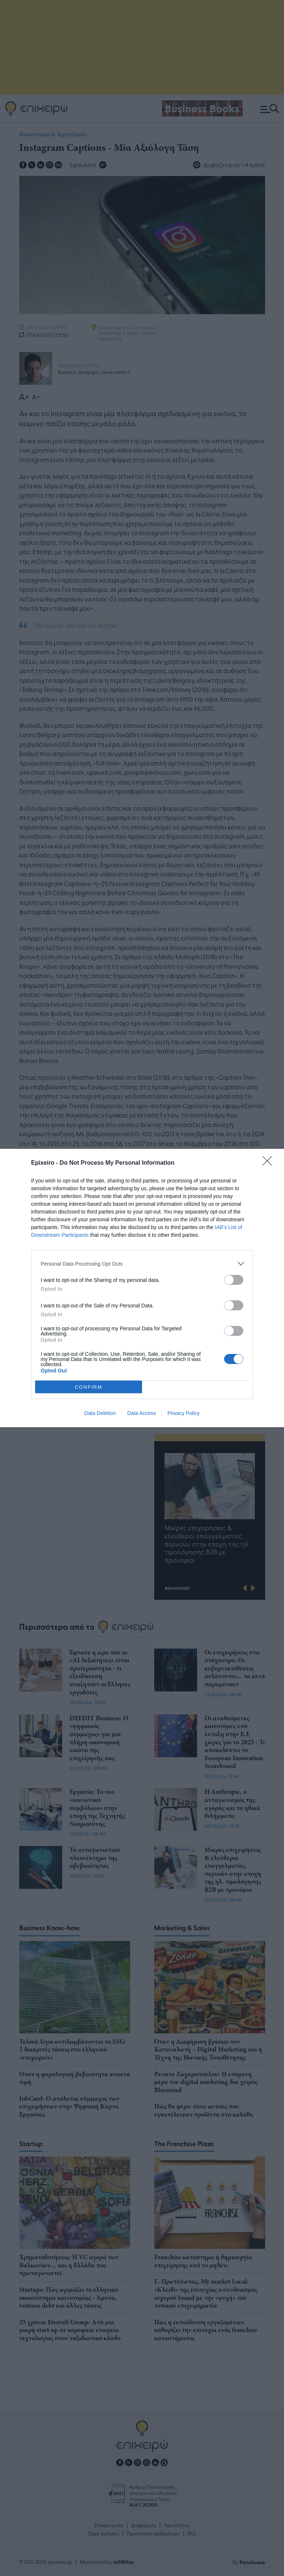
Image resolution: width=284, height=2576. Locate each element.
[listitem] (142, 1263)
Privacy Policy (184, 1413)
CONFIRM (88, 1386)
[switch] (233, 1280)
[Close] (270, 1163)
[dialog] (142, 1288)
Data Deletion (100, 1413)
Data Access (141, 1413)
